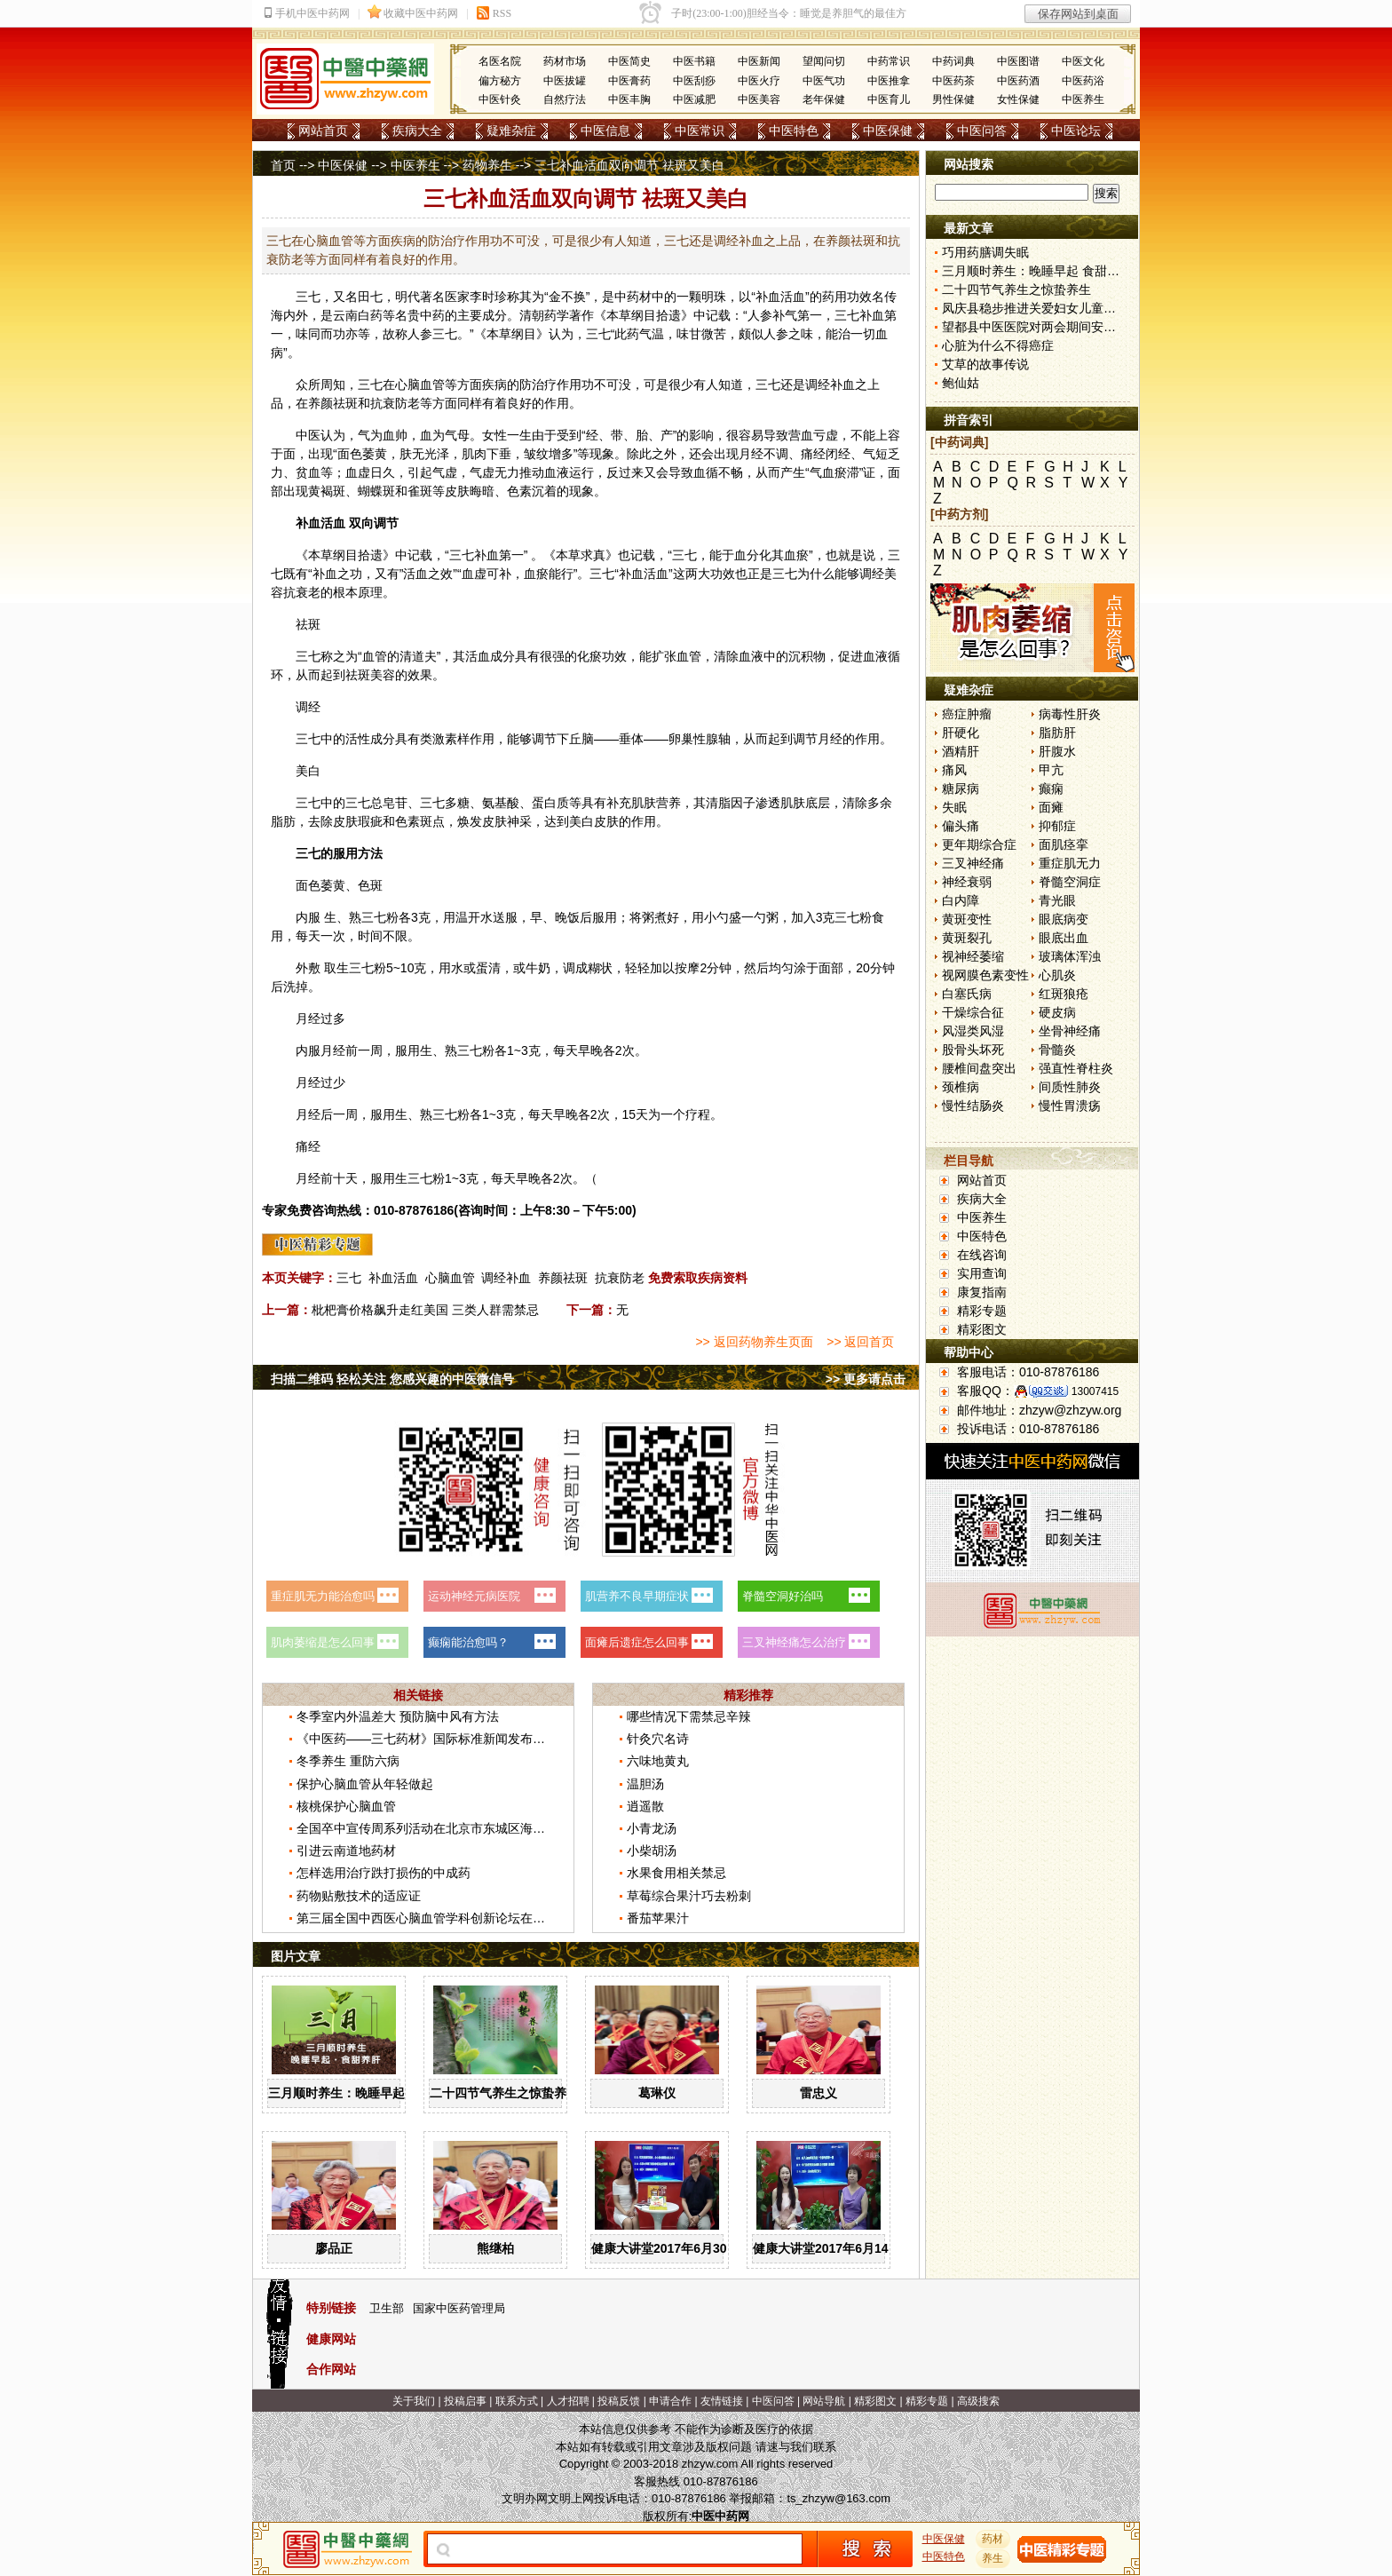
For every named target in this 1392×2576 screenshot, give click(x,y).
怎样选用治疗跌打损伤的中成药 (384, 1873)
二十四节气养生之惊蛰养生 (504, 2093)
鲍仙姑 (960, 383)
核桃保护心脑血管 (346, 1806)
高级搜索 (978, 2401)
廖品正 (333, 2248)
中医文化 (1083, 61)
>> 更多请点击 (866, 1379)
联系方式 (516, 2401)
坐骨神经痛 (1070, 1031)
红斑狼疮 (1063, 994)
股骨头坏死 (973, 1049)
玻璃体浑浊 (1070, 956)
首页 (283, 165)
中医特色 (794, 130)
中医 (308, 435)
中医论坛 (1076, 130)
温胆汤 (645, 1784)
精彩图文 (982, 1329)
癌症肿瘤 (967, 714)
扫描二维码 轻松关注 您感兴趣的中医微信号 (392, 1379)
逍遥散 (645, 1806)
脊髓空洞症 (1070, 882)
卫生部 (386, 2308)
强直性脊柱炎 (1076, 1068)
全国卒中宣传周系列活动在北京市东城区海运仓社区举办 (452, 1828)
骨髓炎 (1057, 1049)
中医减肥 (694, 99)
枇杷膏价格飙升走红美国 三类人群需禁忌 (425, 1310)
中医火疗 (759, 81)
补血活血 (393, 1278)
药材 (993, 2538)
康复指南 (982, 1292)
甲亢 (1051, 770)
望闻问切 (824, 61)
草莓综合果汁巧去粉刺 (689, 1896)
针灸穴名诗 (658, 1739)
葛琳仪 (657, 2093)
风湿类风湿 (973, 1031)
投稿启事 (465, 2401)
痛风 (954, 770)
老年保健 (824, 99)
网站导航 (824, 2401)
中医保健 (888, 130)
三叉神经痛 (973, 863)
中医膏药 (629, 81)
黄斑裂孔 (967, 938)
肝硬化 (960, 732)
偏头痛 (960, 826)
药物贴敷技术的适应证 (359, 1896)
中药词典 (953, 61)
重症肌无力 (1070, 863)
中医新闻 (759, 61)
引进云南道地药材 (346, 1850)
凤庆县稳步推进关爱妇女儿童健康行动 (1047, 308)
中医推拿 (888, 81)
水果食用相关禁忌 (676, 1873)
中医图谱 (1018, 61)
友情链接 (721, 2401)
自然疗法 (564, 99)
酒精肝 (960, 751)
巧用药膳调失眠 (985, 252)
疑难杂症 (511, 130)
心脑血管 (450, 1278)
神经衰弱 (967, 882)
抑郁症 (1057, 826)
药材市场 (564, 61)
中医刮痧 (694, 81)
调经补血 (506, 1278)
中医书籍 (694, 61)
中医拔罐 (564, 81)
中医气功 (824, 81)
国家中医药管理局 (459, 2308)
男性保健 (953, 99)
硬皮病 (1057, 1012)
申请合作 (670, 2401)
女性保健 (1018, 99)
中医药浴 (1083, 81)
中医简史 (629, 61)
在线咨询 (982, 1255)
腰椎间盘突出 (979, 1068)
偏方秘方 (499, 81)
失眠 (954, 807)
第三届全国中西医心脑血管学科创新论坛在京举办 (433, 1918)
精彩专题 (982, 1311)
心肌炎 (1057, 975)
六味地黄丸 (658, 1761)
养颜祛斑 (563, 1278)
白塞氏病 (967, 994)
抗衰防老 (620, 1278)
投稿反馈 (618, 2401)
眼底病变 (1063, 919)
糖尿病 (960, 788)
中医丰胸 (629, 99)
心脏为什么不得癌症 (998, 345)
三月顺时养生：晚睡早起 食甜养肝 (363, 2093)
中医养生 (1083, 99)
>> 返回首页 (860, 1342)
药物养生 (487, 165)
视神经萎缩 (973, 956)
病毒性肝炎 (1070, 714)
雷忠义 (818, 2093)
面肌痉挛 (1063, 844)
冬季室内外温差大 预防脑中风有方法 (398, 1716)
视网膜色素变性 (985, 975)
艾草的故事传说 (985, 364)
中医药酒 (1018, 81)
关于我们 (413, 2401)
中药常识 (888, 61)
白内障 (960, 900)
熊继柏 (495, 2248)
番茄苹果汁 (658, 1918)
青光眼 (1057, 900)
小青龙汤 (651, 1828)
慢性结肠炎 (973, 1105)
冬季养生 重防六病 (348, 1761)
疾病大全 (417, 130)
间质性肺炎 (1070, 1087)
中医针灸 (499, 99)
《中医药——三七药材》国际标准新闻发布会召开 (433, 1739)
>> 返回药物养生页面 (753, 1342)
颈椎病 (960, 1087)
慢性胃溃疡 (1070, 1105)
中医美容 (759, 99)
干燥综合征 (973, 1012)
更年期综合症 (979, 844)
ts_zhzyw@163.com (838, 2498)
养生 (993, 2558)
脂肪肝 (1057, 732)
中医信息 (605, 130)
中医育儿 (888, 99)
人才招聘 (568, 2401)
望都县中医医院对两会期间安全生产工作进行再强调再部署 (1103, 327)
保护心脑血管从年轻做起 (365, 1784)
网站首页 (323, 130)
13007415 (1095, 1391)
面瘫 (1051, 807)
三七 (308, 296)
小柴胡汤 (651, 1850)
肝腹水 (1057, 751)
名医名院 (499, 61)
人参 (759, 315)
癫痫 (1051, 788)
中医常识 (699, 130)
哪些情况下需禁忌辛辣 (689, 1716)
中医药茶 (953, 81)
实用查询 (982, 1273)
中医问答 (982, 130)
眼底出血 (1063, 938)
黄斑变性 (967, 919)
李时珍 (488, 296)
